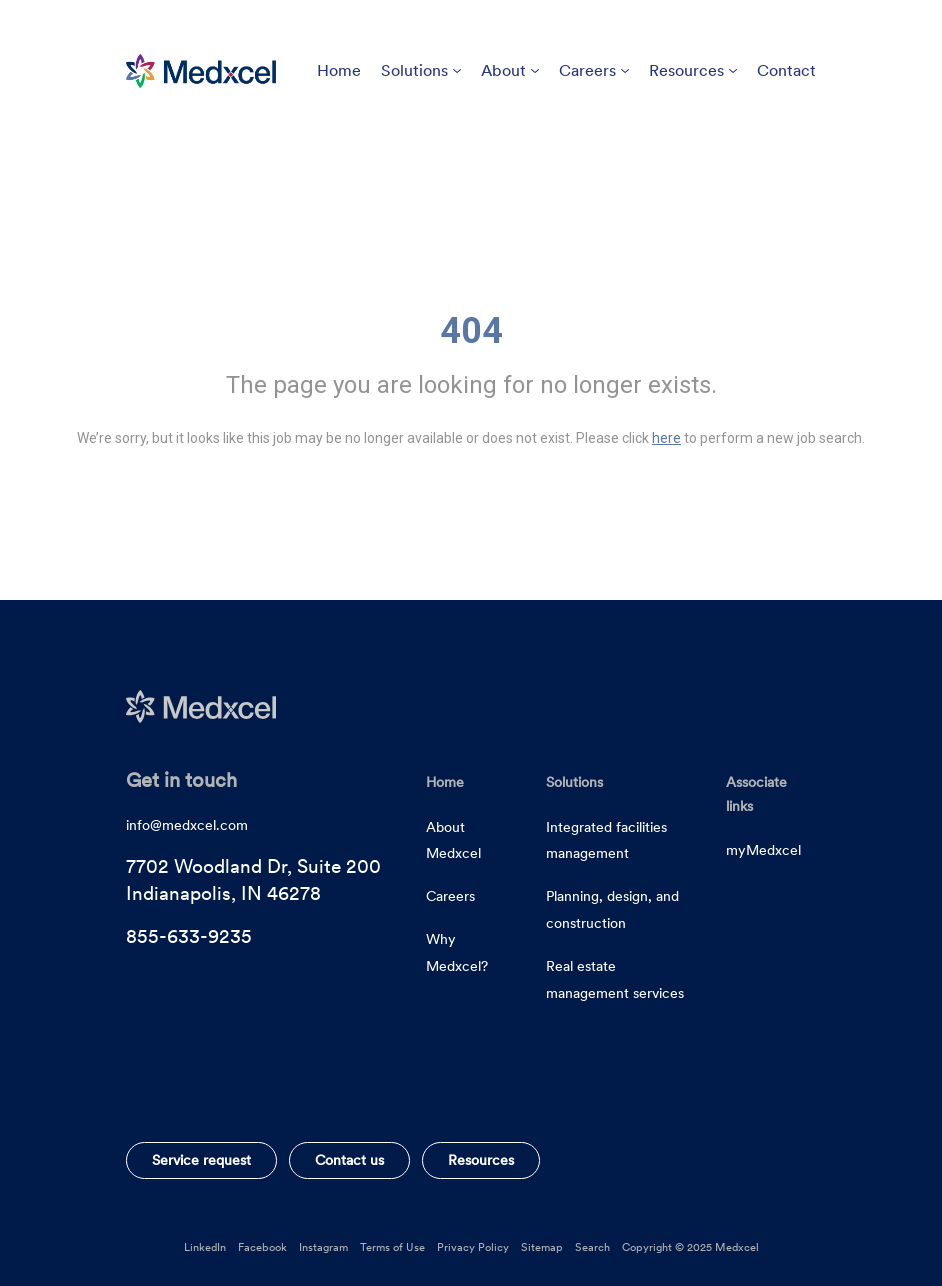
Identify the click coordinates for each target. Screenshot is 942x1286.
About (510, 70)
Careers (594, 70)
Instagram (323, 1247)
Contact (786, 70)
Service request (201, 1160)
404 (471, 331)
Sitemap (542, 1247)
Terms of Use (392, 1247)
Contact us (349, 1160)
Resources (693, 70)
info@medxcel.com (187, 825)
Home (339, 70)
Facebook (262, 1247)
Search (592, 1247)
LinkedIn (205, 1247)
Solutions (421, 70)
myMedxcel (763, 850)
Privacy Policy (473, 1247)
